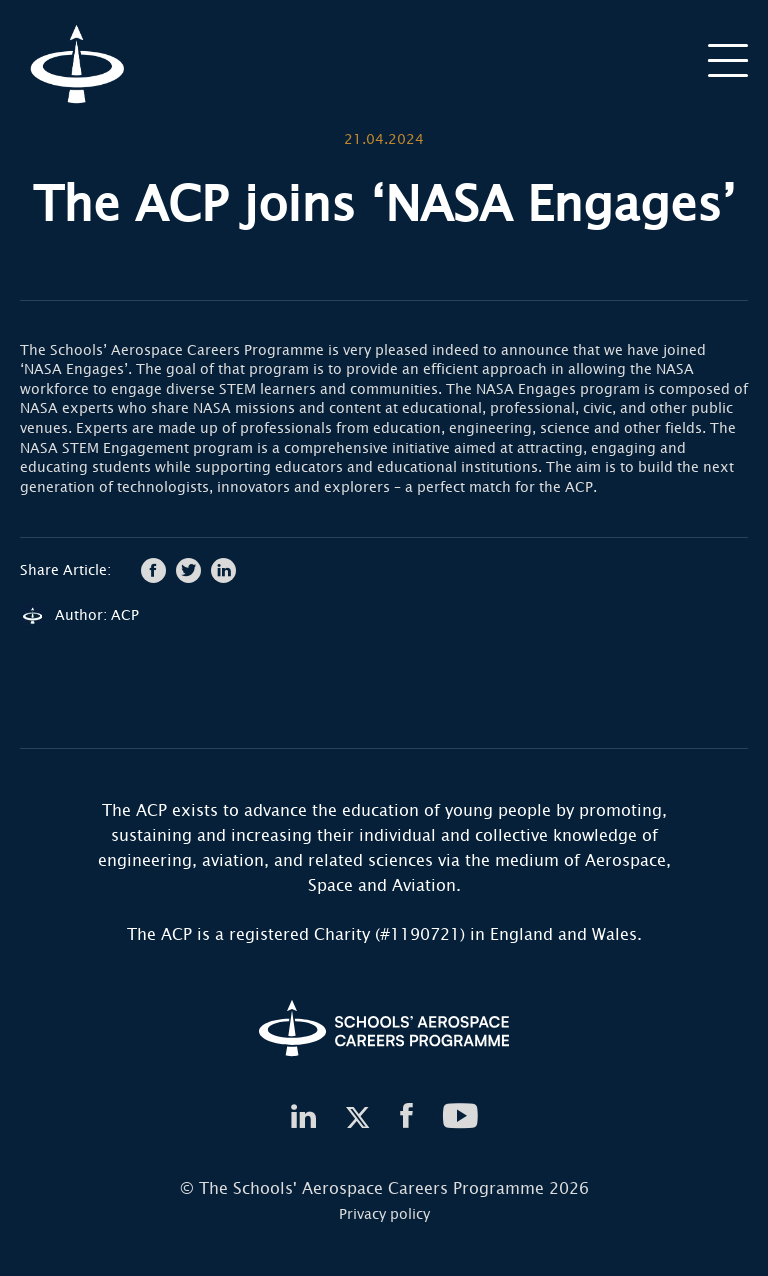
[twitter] (358, 1118)
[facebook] (406, 1117)
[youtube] (461, 1117)
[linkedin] (303, 1117)
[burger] (728, 59)
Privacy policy (384, 1214)
